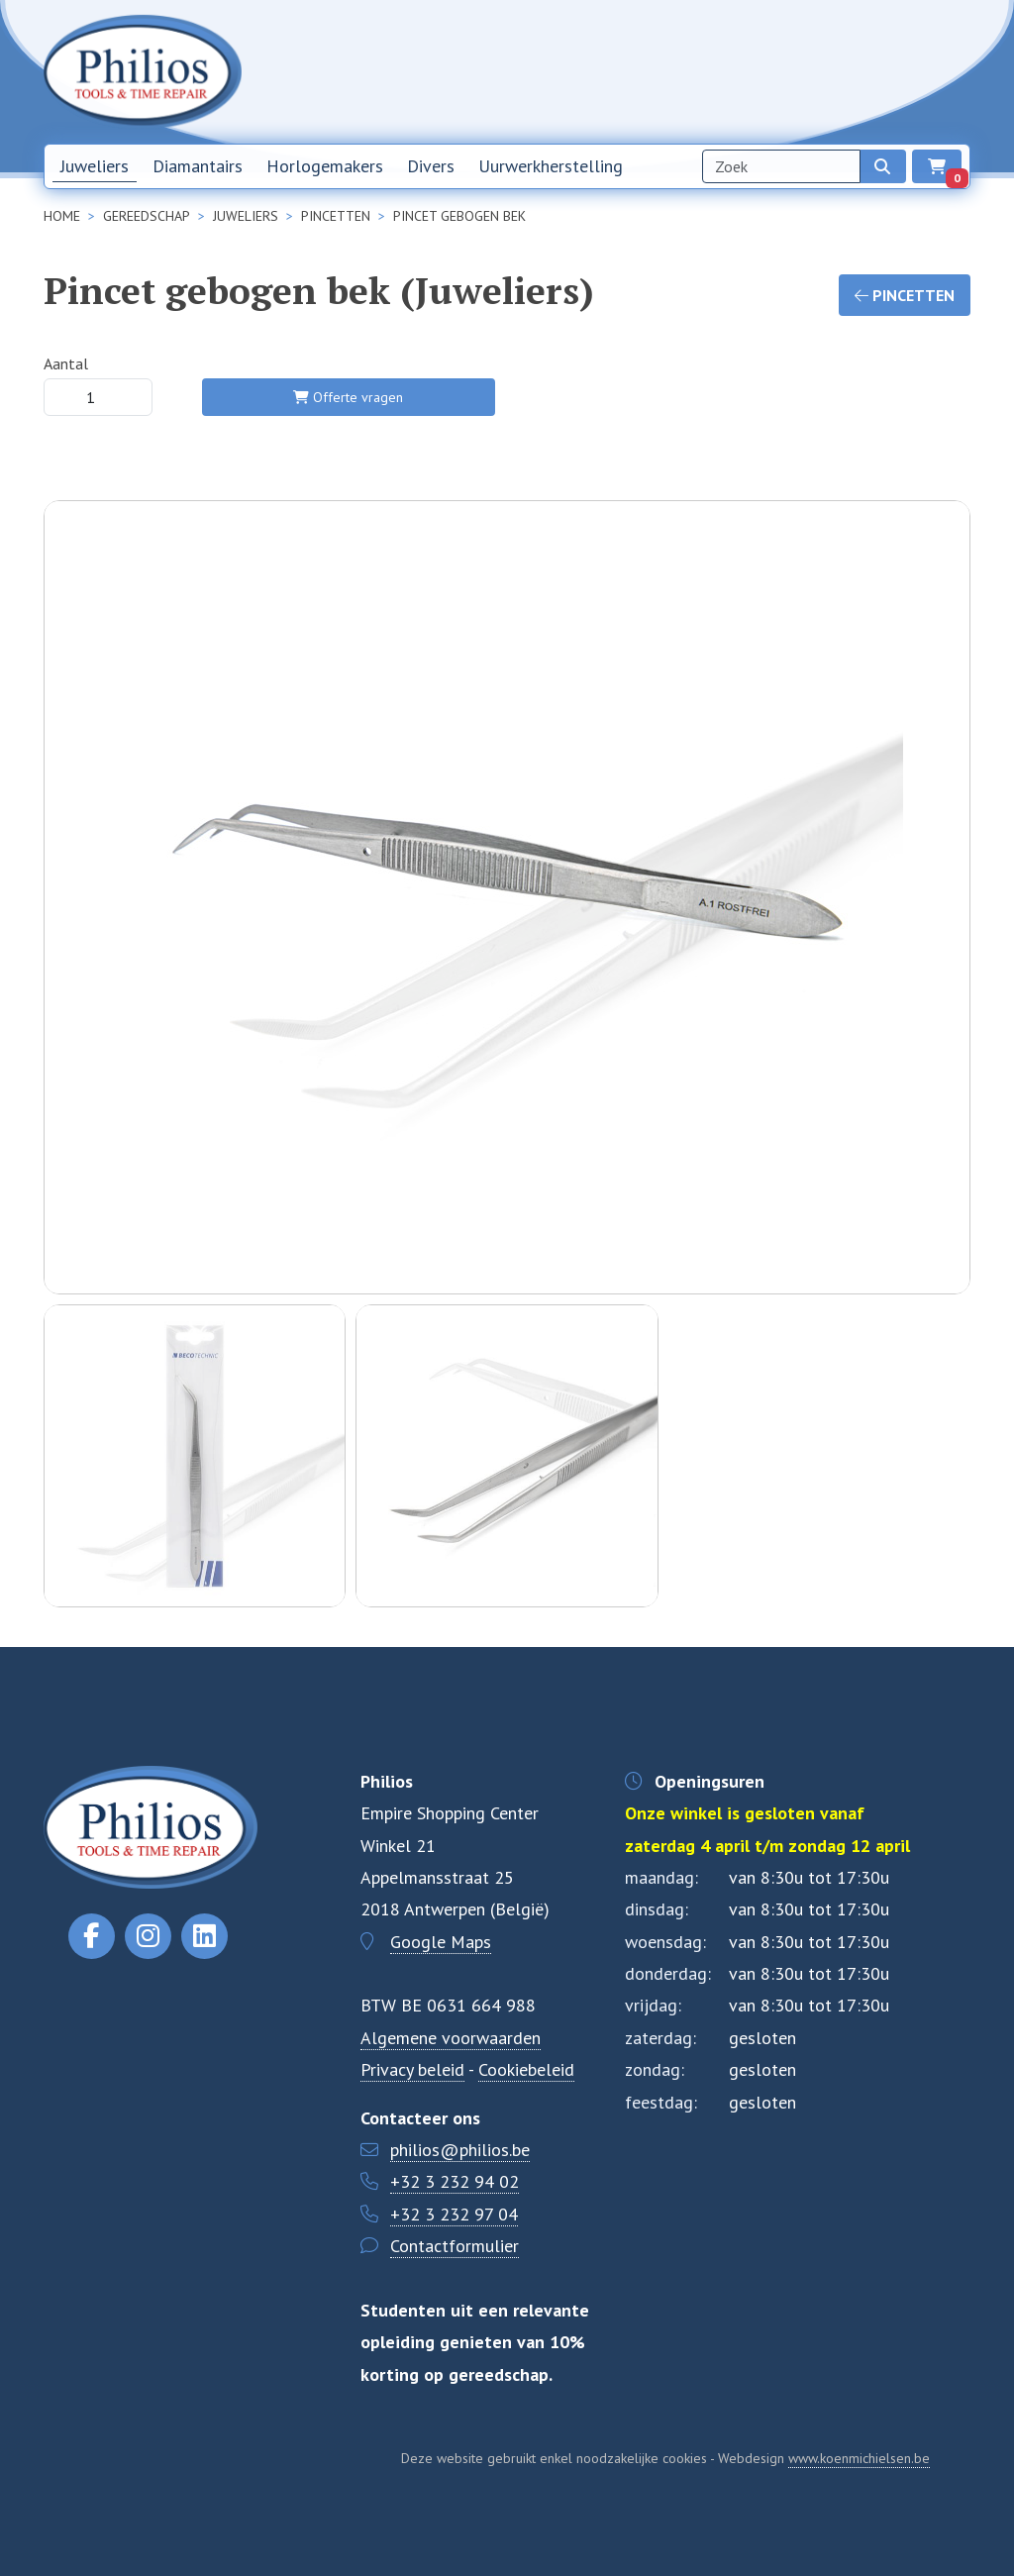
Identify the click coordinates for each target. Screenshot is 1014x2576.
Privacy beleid (412, 2069)
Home (611, 71)
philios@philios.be (460, 2149)
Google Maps (440, 1941)
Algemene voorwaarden (450, 2037)
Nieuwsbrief (687, 71)
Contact (844, 71)
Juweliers (94, 166)
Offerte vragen (348, 397)
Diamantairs (197, 166)
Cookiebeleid (526, 2069)
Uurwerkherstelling (550, 166)
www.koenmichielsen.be (859, 2458)
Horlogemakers (324, 166)
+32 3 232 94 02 (454, 2181)
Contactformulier (454, 2245)
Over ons (772, 71)
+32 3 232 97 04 (454, 2214)
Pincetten (905, 295)
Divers (431, 166)
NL (906, 72)
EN (952, 72)
